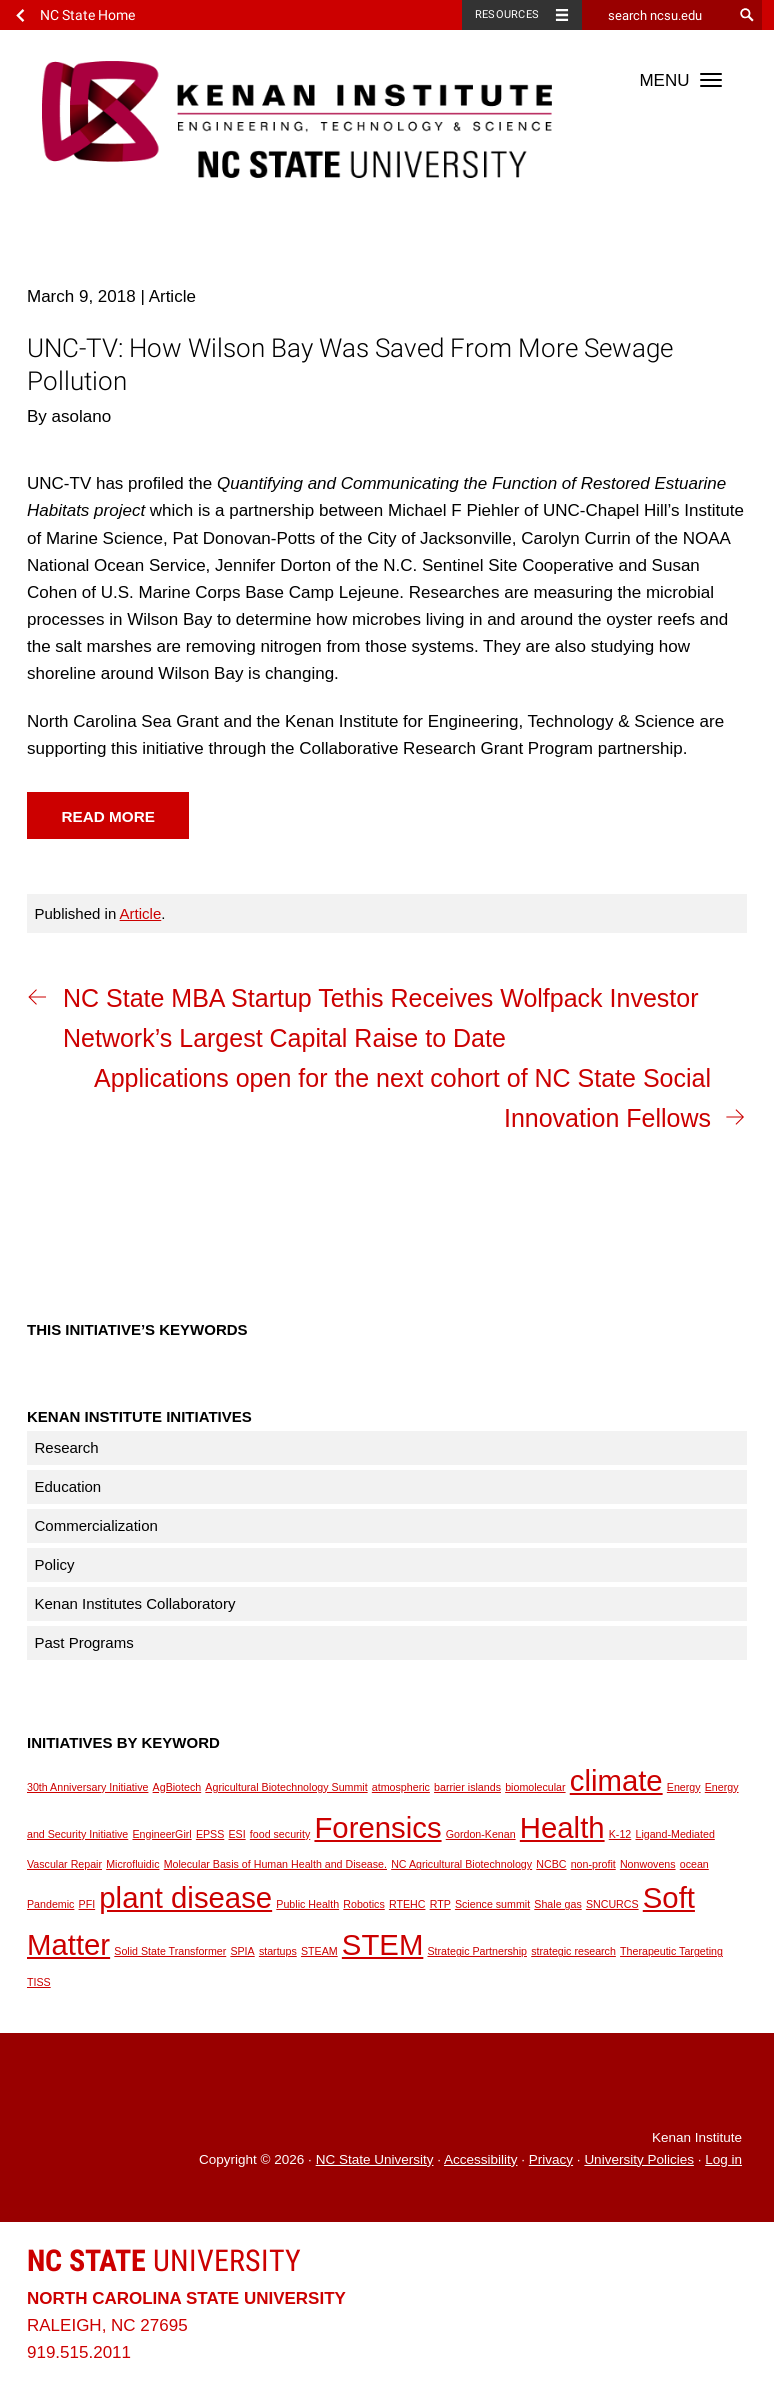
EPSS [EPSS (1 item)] (210, 1834)
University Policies (639, 2159)
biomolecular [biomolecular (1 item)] (535, 1787)
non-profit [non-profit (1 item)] (593, 1864)
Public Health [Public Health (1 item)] (307, 1904)
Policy (55, 1564)
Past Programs (84, 1642)
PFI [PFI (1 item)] (87, 1904)
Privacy (551, 2159)
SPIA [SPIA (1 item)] (242, 1951)
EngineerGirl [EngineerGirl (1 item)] (161, 1834)
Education (68, 1486)
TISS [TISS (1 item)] (39, 1982)
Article (141, 913)
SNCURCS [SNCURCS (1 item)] (612, 1904)
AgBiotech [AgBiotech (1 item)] (177, 1787)
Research (67, 1447)
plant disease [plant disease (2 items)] (185, 1897)
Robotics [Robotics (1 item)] (363, 1904)
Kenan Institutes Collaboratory (135, 1603)
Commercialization (96, 1525)
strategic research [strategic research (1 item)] (573, 1951)
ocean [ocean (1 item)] (694, 1864)
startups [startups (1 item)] (278, 1951)
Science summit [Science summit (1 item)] (492, 1904)
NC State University (375, 2159)
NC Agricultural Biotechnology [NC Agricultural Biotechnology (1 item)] (461, 1864)
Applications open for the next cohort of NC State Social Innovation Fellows (402, 1098)
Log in (723, 2159)
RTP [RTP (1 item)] (440, 1904)
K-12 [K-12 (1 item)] (620, 1834)
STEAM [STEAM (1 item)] (319, 1951)
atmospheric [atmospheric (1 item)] (401, 1787)
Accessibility (481, 2159)
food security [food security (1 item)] (280, 1834)
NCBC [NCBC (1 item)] (551, 1864)
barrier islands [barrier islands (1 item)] (467, 1787)
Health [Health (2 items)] (562, 1827)
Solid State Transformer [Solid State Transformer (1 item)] (170, 1951)
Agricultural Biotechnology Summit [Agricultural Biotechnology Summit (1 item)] (286, 1787)
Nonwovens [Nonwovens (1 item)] (648, 1864)
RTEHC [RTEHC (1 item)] (407, 1904)
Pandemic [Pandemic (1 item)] (50, 1904)
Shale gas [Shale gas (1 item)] (557, 1904)
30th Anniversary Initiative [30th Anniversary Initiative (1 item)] (87, 1787)
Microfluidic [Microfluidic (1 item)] (132, 1864)
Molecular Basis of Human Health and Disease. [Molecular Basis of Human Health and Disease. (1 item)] (275, 1864)
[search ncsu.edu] (657, 15)
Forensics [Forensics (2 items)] (377, 1827)
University (164, 2260)
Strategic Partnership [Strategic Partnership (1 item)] (477, 1951)
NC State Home (87, 15)
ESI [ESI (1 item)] (236, 1834)
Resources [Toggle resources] (507, 14)
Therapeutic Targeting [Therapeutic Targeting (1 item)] (671, 1951)
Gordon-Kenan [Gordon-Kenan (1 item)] (481, 1834)
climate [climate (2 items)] (616, 1780)
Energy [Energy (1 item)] (684, 1787)
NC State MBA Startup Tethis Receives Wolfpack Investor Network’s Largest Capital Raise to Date (380, 1018)
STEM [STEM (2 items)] (382, 1944)
